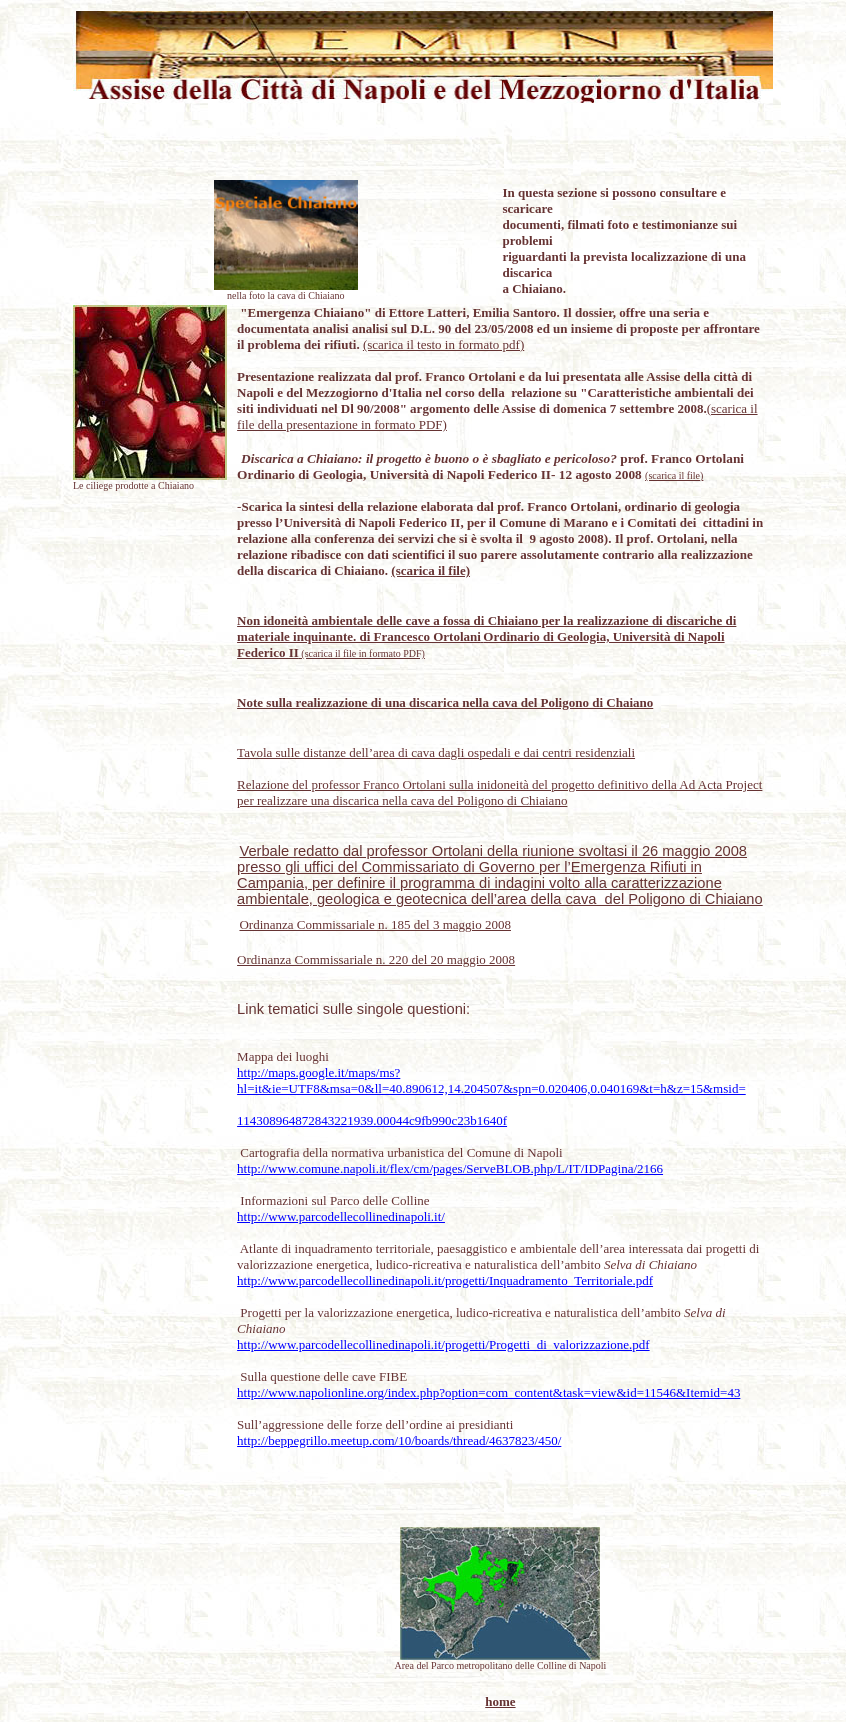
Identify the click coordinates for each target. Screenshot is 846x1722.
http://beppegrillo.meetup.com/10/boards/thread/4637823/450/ (399, 1440)
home (500, 1701)
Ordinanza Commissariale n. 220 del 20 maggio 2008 (376, 959)
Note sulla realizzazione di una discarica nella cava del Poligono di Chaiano (445, 702)
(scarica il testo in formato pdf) (443, 344)
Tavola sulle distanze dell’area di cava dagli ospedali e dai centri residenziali (436, 752)
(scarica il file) (674, 475)
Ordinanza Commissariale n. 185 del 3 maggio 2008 (375, 924)
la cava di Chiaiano (306, 295)
